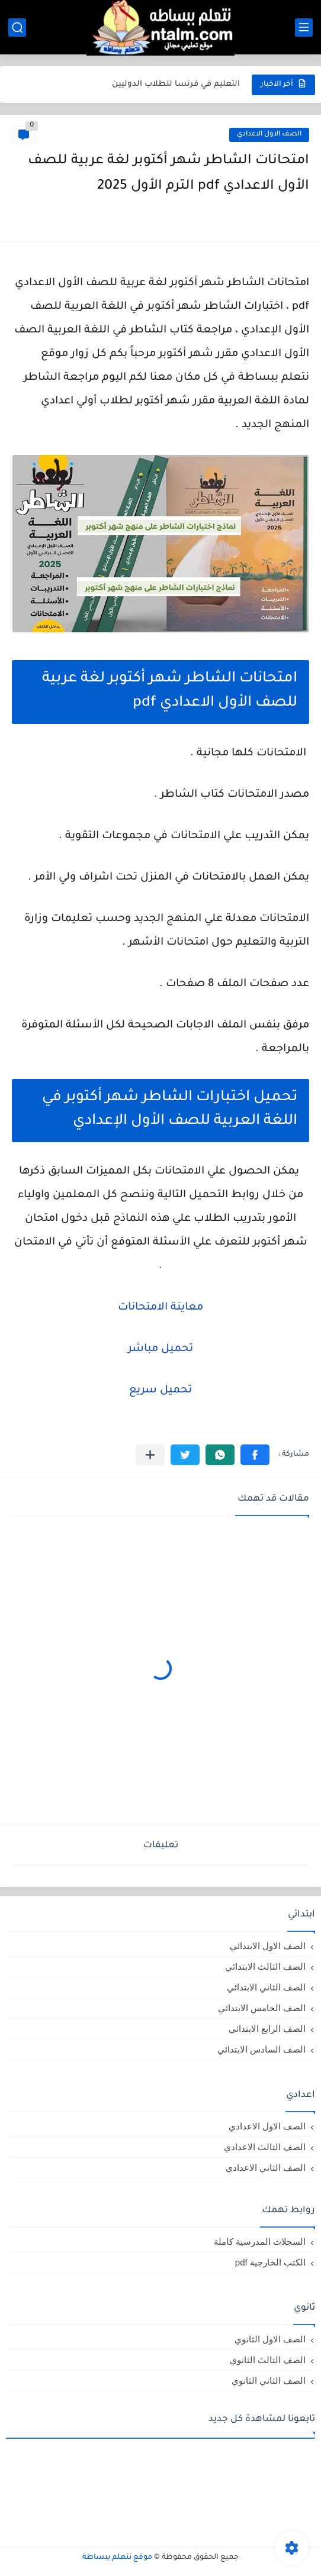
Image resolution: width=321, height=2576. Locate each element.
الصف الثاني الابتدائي (266, 1987)
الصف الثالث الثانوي (268, 2360)
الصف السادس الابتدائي (261, 2049)
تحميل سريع (160, 1391)
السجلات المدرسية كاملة (260, 2241)
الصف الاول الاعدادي (269, 134)
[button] (254, 1454)
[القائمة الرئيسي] (304, 27)
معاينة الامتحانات (160, 1308)
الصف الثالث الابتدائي (265, 1966)
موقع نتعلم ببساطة (117, 2558)
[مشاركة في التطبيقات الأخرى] (150, 1454)
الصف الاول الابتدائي (268, 1946)
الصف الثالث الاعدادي (265, 2147)
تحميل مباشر (160, 1349)
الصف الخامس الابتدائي (262, 2008)
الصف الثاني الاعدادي (266, 2168)
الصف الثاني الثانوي (269, 2380)
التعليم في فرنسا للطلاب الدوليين (176, 84)
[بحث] (17, 27)
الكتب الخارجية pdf (270, 2262)
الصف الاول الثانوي (270, 2339)
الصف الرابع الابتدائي (267, 2029)
